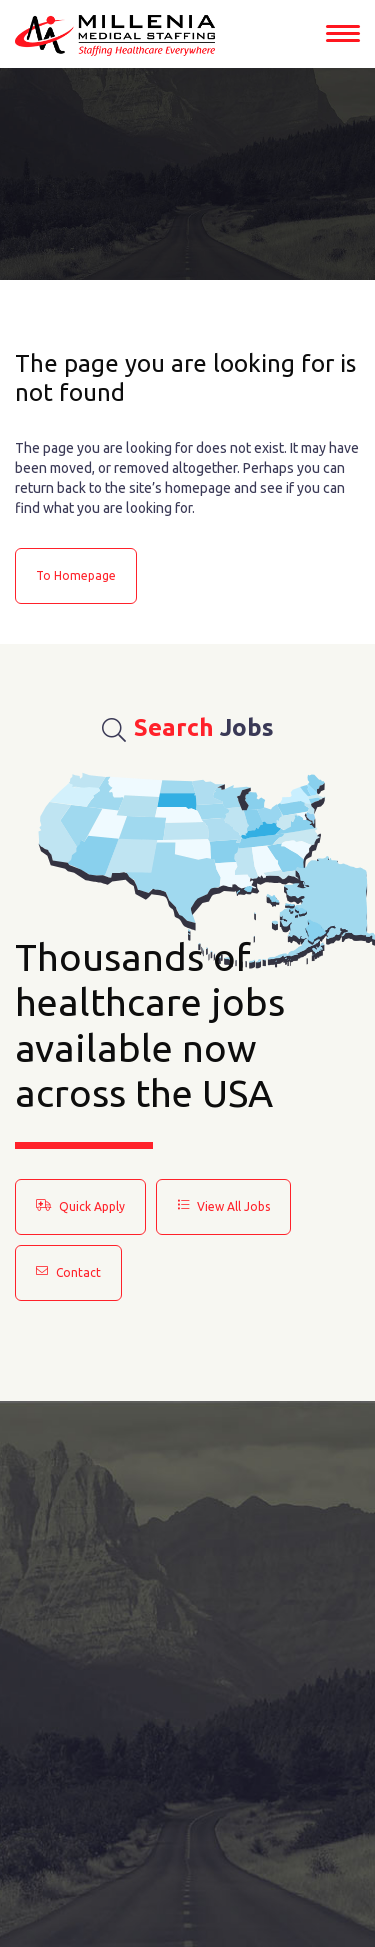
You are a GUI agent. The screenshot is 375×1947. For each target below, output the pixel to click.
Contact (68, 1272)
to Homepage (76, 575)
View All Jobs (223, 1206)
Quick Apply (80, 1206)
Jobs (188, 728)
